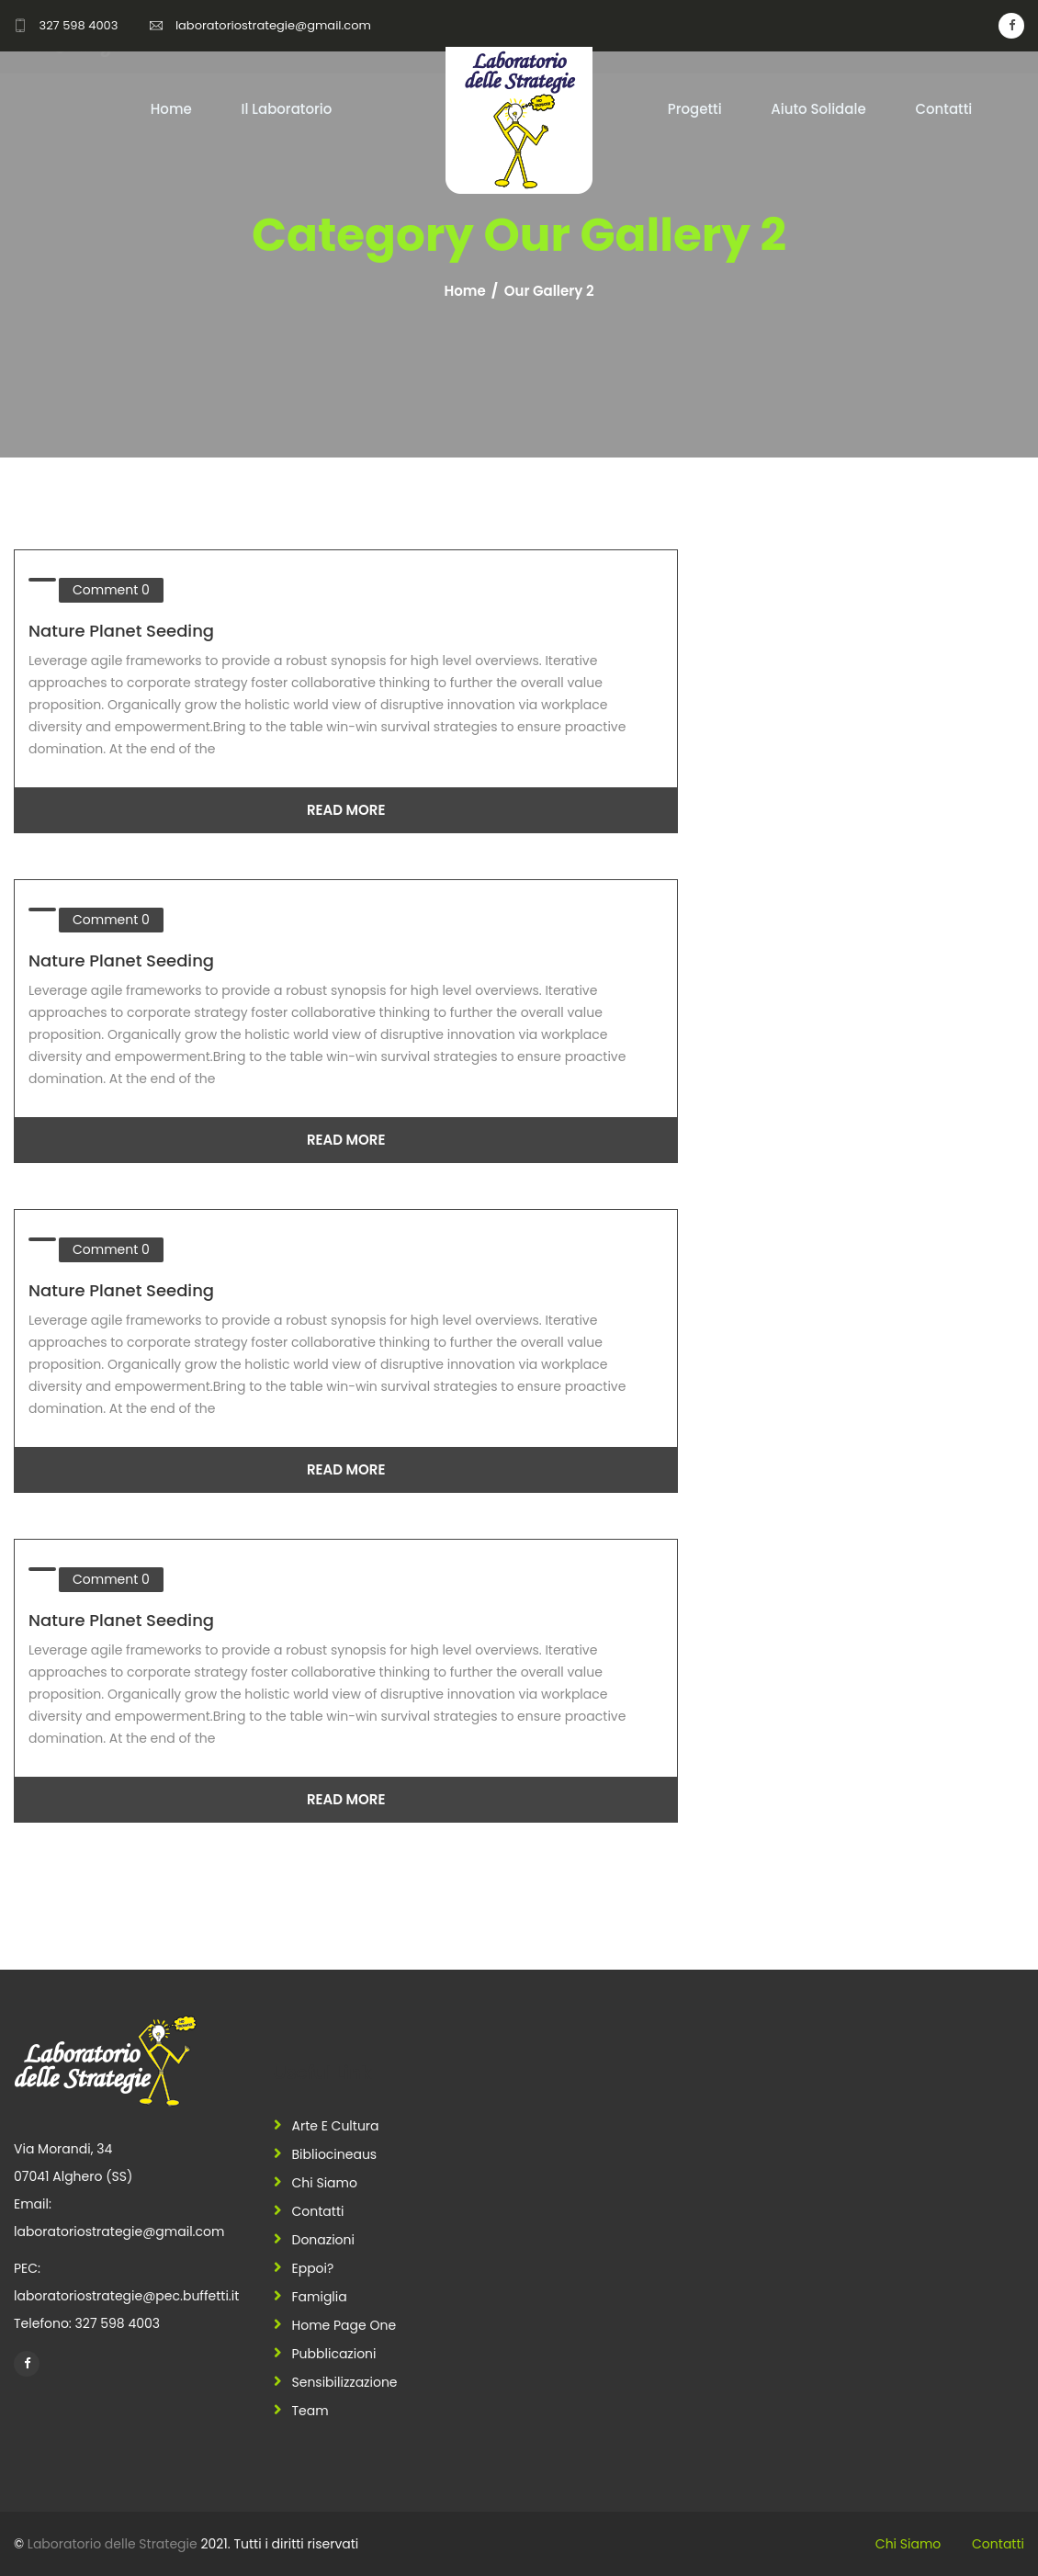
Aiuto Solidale (818, 109)
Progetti (695, 109)
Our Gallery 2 (549, 291)
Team (310, 2410)
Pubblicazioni (334, 2353)
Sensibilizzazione (345, 2382)
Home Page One (344, 2325)
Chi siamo (324, 2183)
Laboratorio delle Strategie (112, 2544)
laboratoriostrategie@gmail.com (273, 25)
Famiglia (319, 2297)
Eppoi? (313, 2268)
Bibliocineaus (335, 2154)
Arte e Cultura (335, 2126)
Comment (111, 590)
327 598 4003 (78, 25)
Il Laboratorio (286, 109)
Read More (346, 809)
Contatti (943, 109)
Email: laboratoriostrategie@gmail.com (119, 2218)
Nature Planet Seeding (121, 630)
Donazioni (323, 2240)
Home (171, 109)
